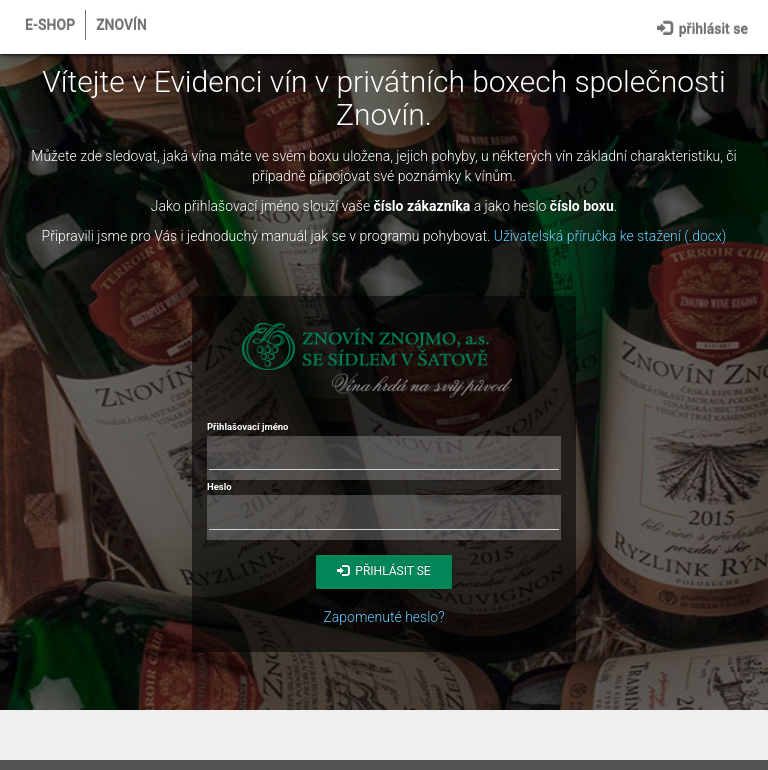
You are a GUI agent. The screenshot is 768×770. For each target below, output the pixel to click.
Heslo (219, 486)
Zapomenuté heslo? (383, 617)
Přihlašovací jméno (247, 426)
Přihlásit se (702, 26)
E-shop (50, 25)
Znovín (121, 25)
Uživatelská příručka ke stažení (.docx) (610, 236)
